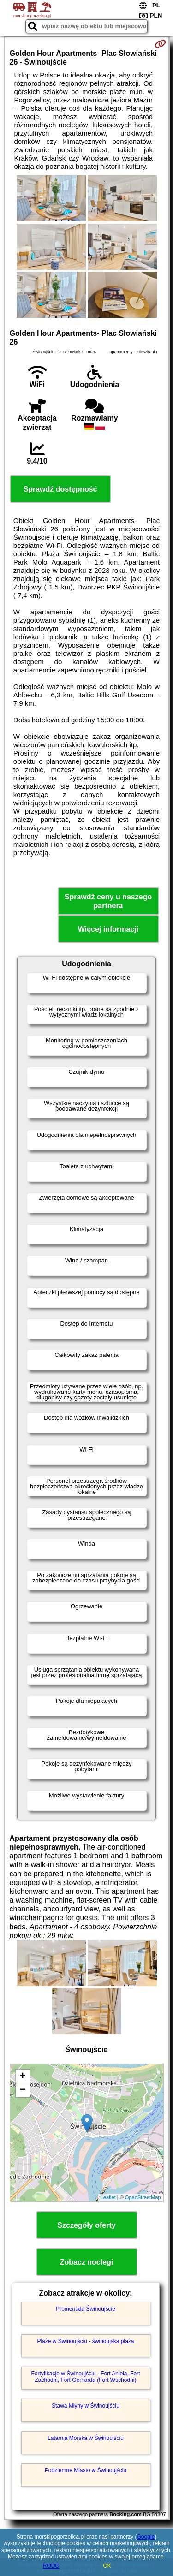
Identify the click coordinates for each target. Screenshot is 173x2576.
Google (146, 2537)
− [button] (22, 2090)
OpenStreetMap (143, 2197)
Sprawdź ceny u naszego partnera (108, 901)
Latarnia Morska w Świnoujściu (86, 2438)
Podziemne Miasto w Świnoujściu (85, 2470)
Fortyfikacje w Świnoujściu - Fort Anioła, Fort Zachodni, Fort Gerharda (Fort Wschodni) (85, 2376)
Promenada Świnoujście (85, 2309)
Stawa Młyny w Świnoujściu (85, 2406)
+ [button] (22, 2076)
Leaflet (108, 2197)
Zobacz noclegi (86, 2262)
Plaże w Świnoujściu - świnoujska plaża (85, 2341)
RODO (51, 2566)
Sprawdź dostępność (60, 489)
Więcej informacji (108, 929)
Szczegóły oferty (86, 2225)
